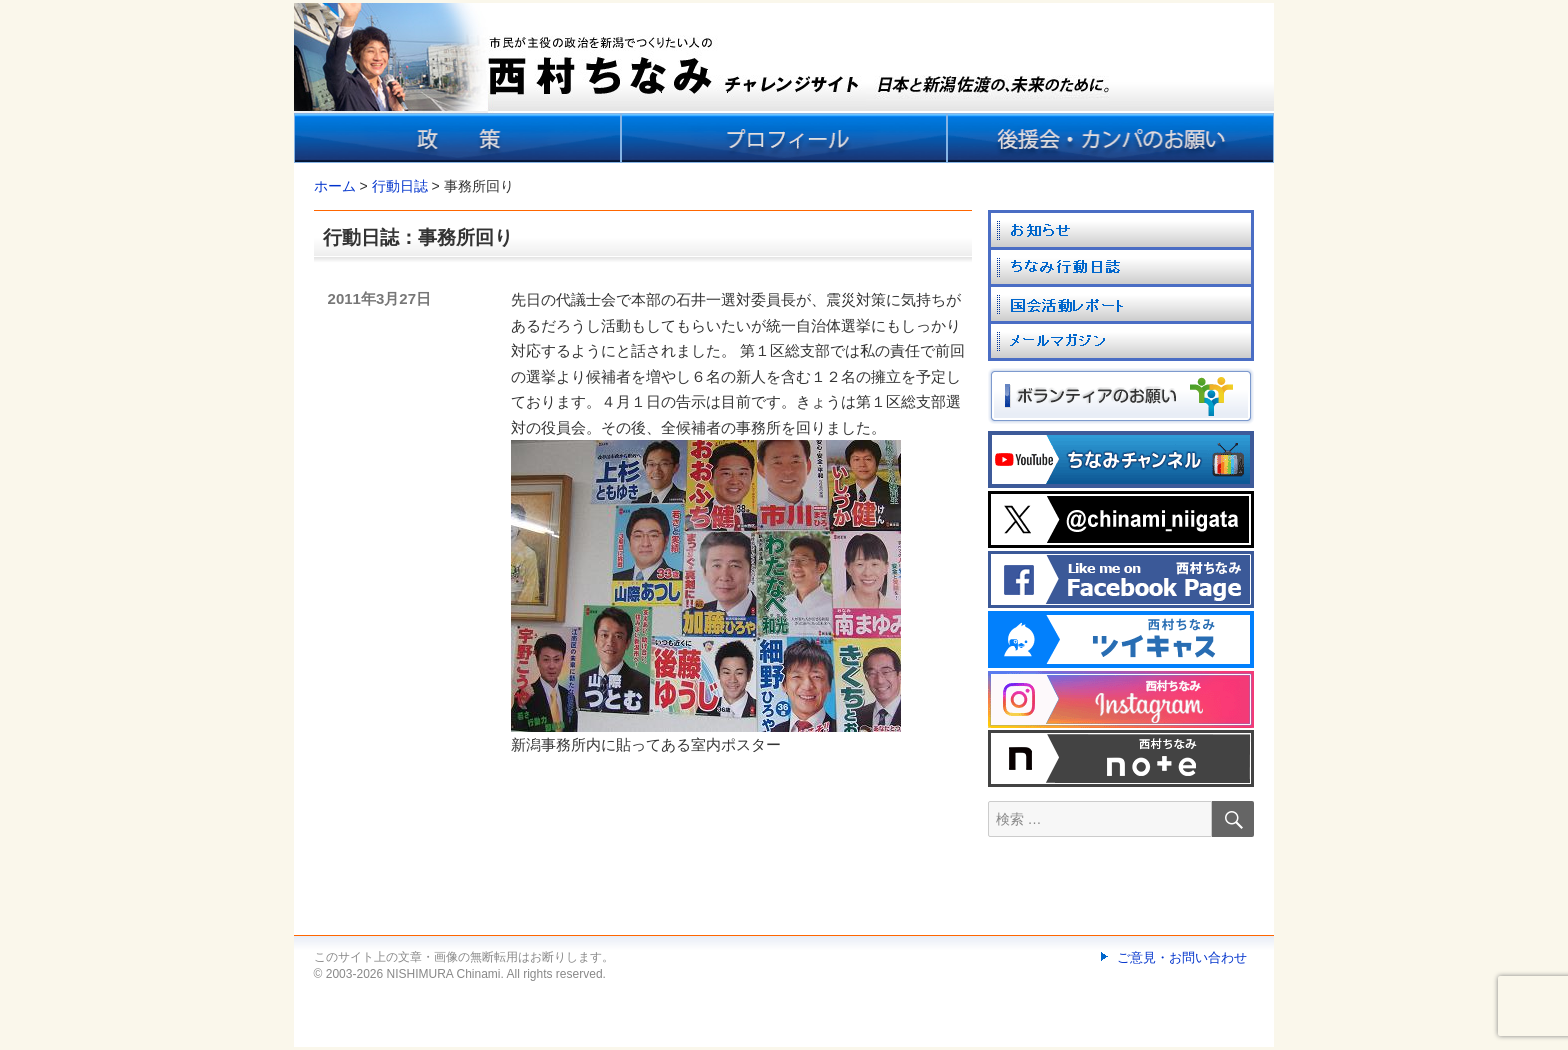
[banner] (784, 83)
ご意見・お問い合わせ (1182, 957)
